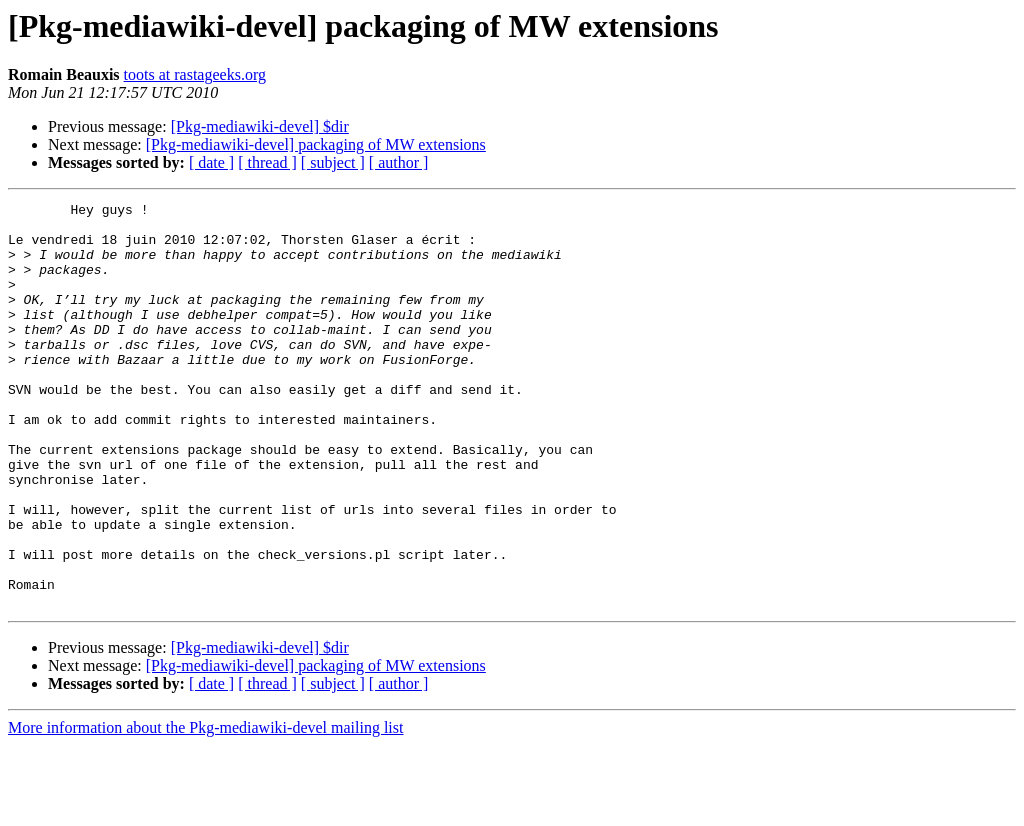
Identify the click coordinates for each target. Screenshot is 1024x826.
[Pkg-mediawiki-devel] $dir (260, 126)
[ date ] (211, 162)
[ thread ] (267, 162)
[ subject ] (333, 162)
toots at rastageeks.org (195, 74)
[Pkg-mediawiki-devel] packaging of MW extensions (316, 144)
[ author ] (399, 162)
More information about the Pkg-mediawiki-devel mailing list (205, 808)
